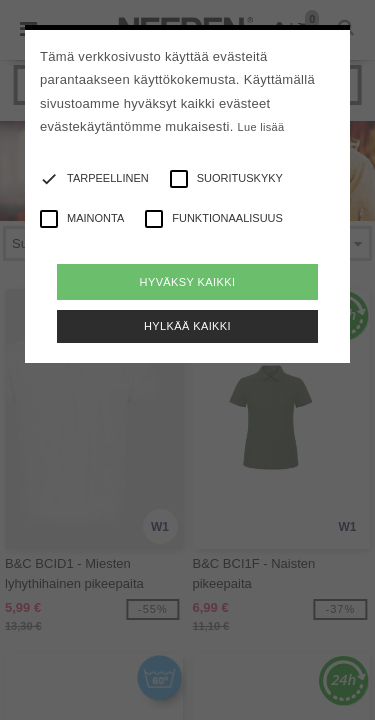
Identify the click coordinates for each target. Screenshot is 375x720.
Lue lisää (261, 127)
